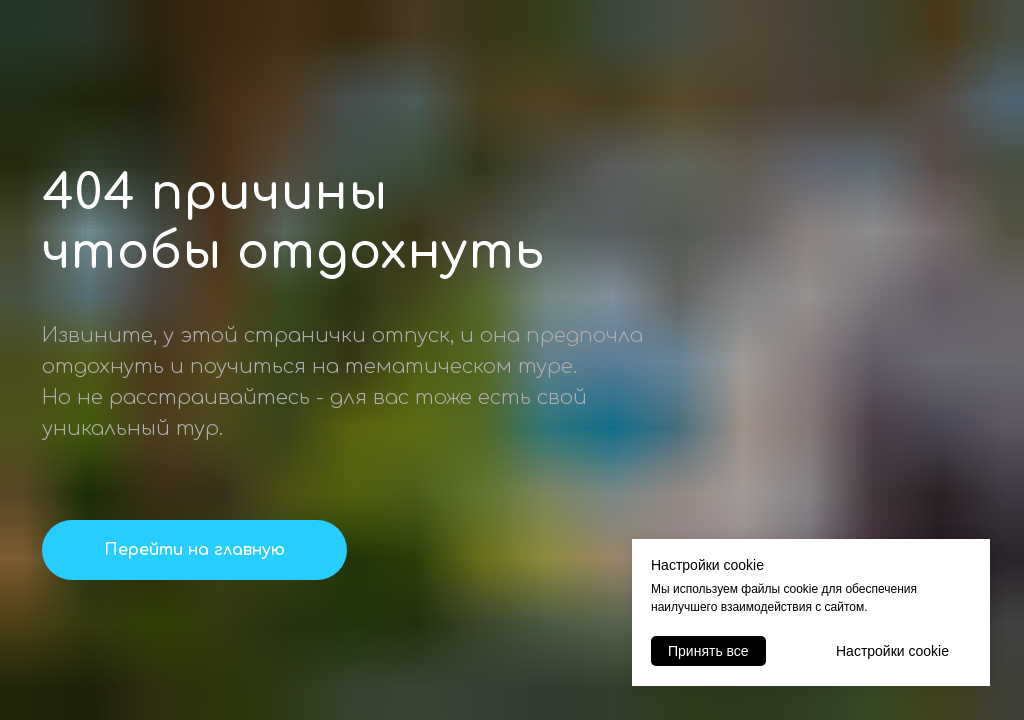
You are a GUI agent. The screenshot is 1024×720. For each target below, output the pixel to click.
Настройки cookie (892, 651)
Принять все (708, 651)
